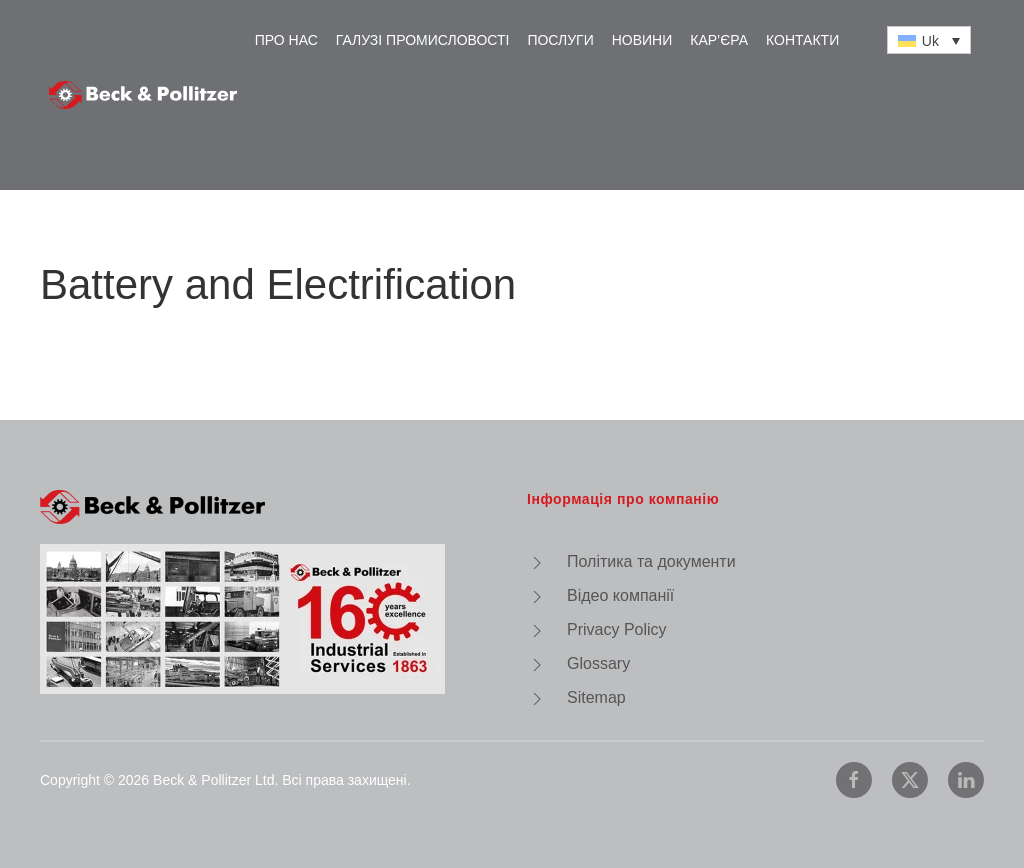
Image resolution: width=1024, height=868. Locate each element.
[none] (929, 39)
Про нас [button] (286, 40)
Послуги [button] (560, 40)
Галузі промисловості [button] (423, 40)
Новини (642, 40)
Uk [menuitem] (930, 41)
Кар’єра (719, 40)
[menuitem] (929, 39)
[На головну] (143, 95)
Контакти (802, 40)
